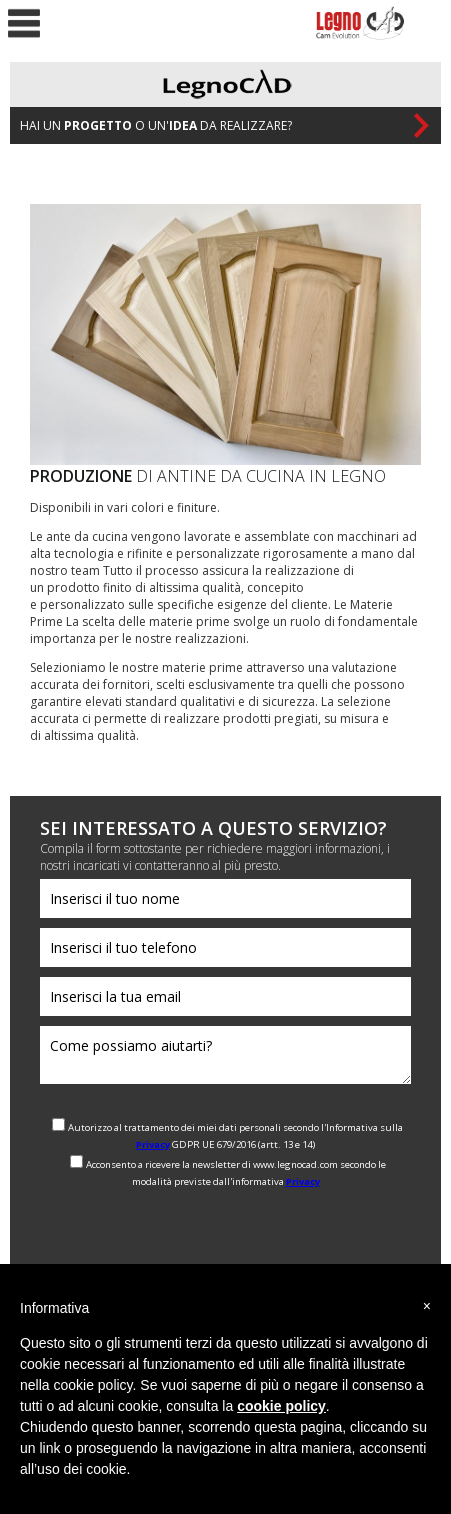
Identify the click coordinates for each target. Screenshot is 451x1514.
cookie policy (281, 1406)
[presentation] (192, 1233)
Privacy (153, 1144)
